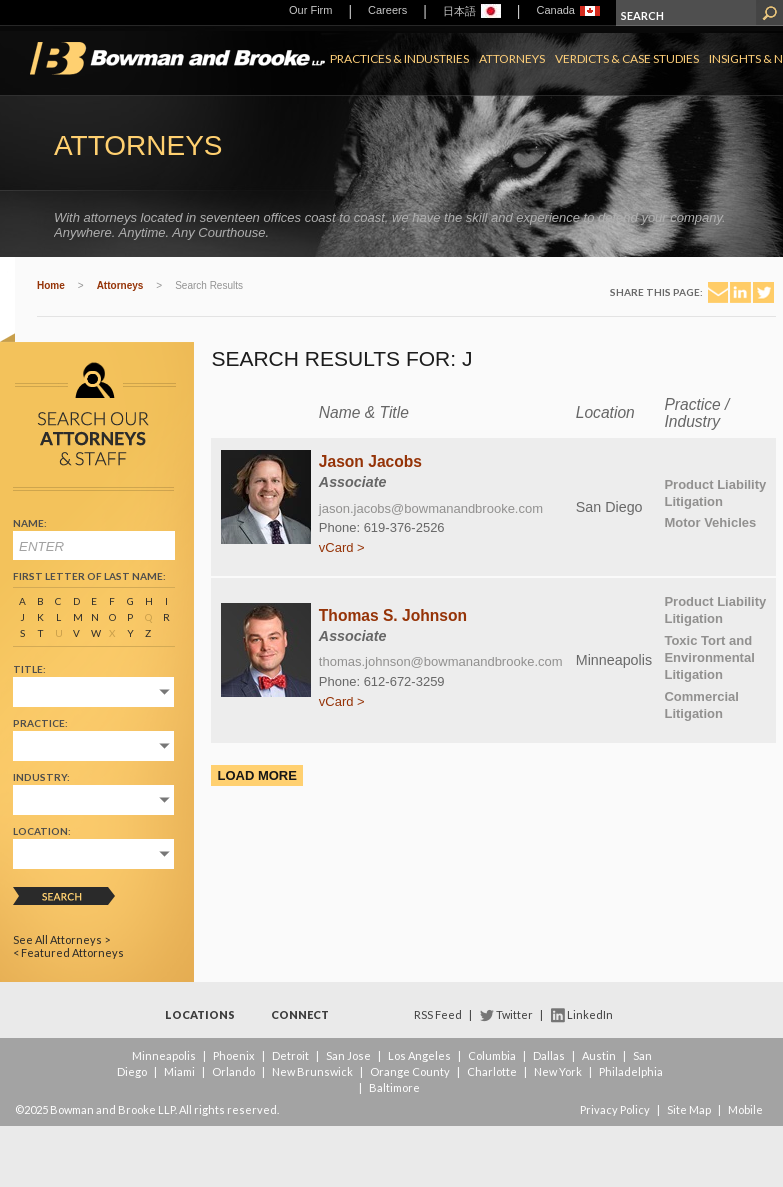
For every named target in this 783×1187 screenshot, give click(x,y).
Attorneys (512, 58)
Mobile (745, 1109)
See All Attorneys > (61, 939)
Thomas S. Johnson (393, 615)
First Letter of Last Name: (89, 576)
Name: (30, 523)
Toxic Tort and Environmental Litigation (709, 657)
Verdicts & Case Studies (627, 58)
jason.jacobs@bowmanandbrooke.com (431, 508)
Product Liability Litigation (715, 493)
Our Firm (310, 10)
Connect (300, 1014)
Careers (387, 10)
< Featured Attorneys (68, 952)
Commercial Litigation (701, 705)
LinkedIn (590, 1014)
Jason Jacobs (370, 461)
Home (51, 285)
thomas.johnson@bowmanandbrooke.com (441, 661)
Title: (29, 669)
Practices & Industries (399, 58)
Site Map (689, 1109)
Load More (256, 775)
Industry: (41, 777)
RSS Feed (438, 1014)
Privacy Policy (615, 1109)
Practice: (40, 723)
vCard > (342, 547)
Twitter (514, 1014)
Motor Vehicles (710, 522)
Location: (42, 831)
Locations (200, 1014)
